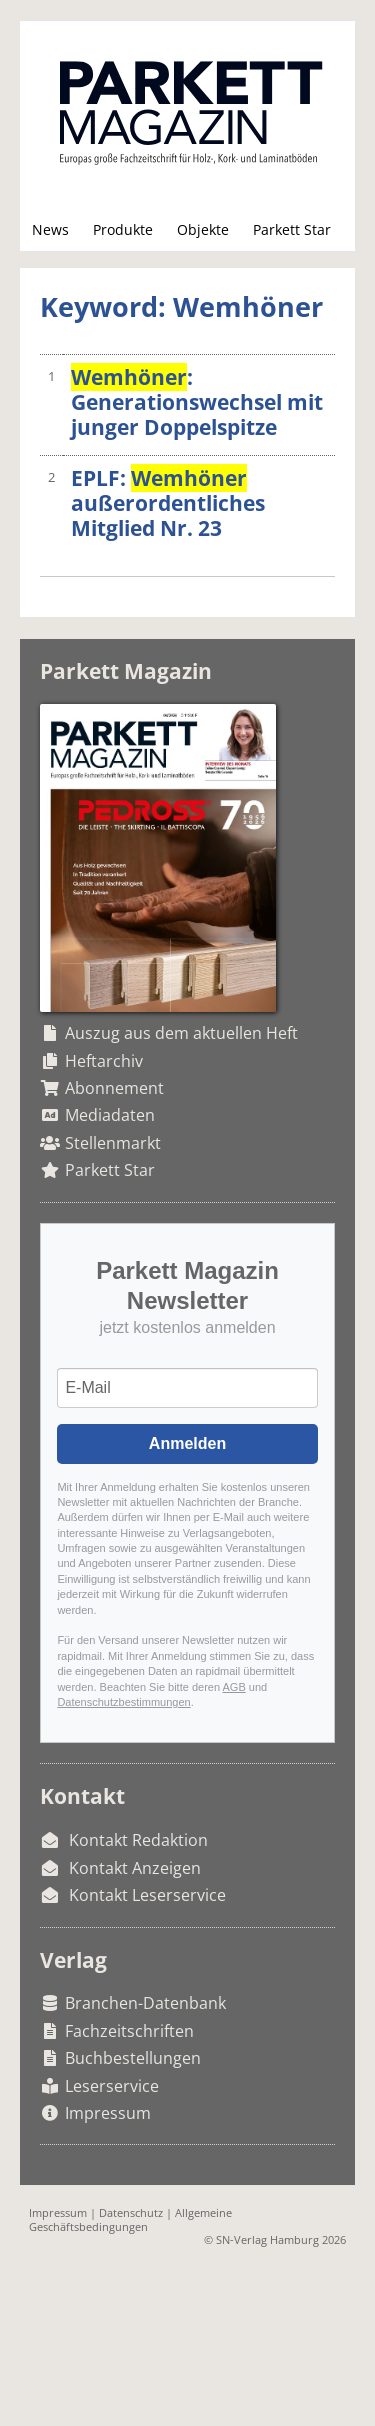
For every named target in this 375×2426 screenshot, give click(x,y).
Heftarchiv (104, 1061)
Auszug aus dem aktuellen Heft (181, 1033)
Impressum (108, 2113)
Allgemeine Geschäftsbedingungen (130, 2219)
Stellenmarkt (113, 1143)
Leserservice (112, 2086)
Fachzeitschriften (129, 2031)
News (50, 229)
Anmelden (187, 1443)
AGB (234, 1687)
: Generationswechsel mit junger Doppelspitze (197, 402)
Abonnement (114, 1088)
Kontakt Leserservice (147, 1895)
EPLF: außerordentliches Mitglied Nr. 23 (168, 503)
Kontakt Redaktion (138, 1840)
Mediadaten (110, 1115)
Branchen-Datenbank (145, 2003)
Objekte (203, 229)
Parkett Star (292, 229)
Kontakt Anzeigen (135, 1868)
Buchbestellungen (133, 2058)
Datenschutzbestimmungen (123, 1702)
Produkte (123, 229)
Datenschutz (131, 2212)
